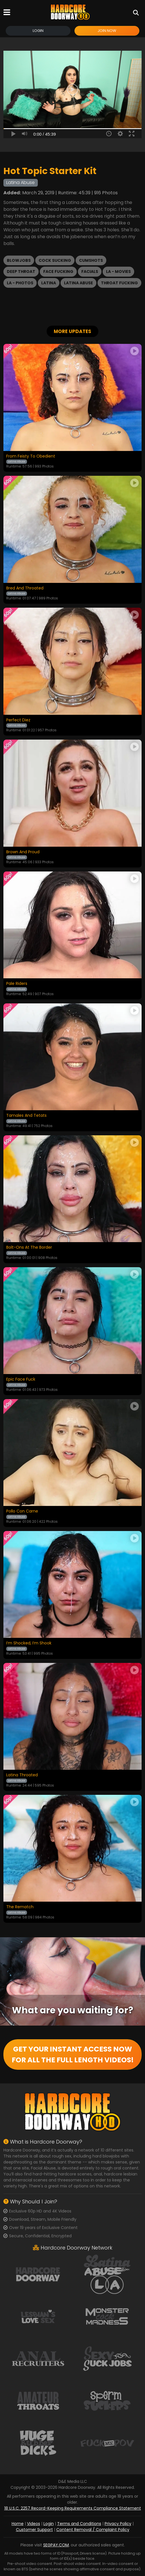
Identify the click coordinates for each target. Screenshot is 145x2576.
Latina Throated (22, 1775)
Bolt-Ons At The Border (29, 1247)
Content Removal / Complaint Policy (92, 2529)
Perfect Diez (18, 720)
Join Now (107, 30)
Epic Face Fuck (20, 1379)
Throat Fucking (119, 283)
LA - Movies (118, 271)
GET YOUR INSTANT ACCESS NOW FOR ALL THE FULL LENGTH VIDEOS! (73, 2054)
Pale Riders (16, 983)
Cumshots (91, 260)
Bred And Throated (25, 588)
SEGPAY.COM (56, 2545)
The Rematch (20, 1907)
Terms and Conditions (79, 2523)
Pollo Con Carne (22, 1511)
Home (18, 2523)
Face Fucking (58, 271)
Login (38, 30)
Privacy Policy (118, 2523)
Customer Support (34, 2529)
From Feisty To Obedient (30, 456)
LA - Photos (20, 283)
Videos (33, 2523)
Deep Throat (21, 271)
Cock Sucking (55, 260)
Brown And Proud (23, 852)
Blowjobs (19, 260)
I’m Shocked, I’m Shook (28, 1643)
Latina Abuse (78, 283)
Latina (48, 283)
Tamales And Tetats (26, 1115)
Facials (89, 271)
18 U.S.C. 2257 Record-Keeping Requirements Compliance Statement (72, 2508)
